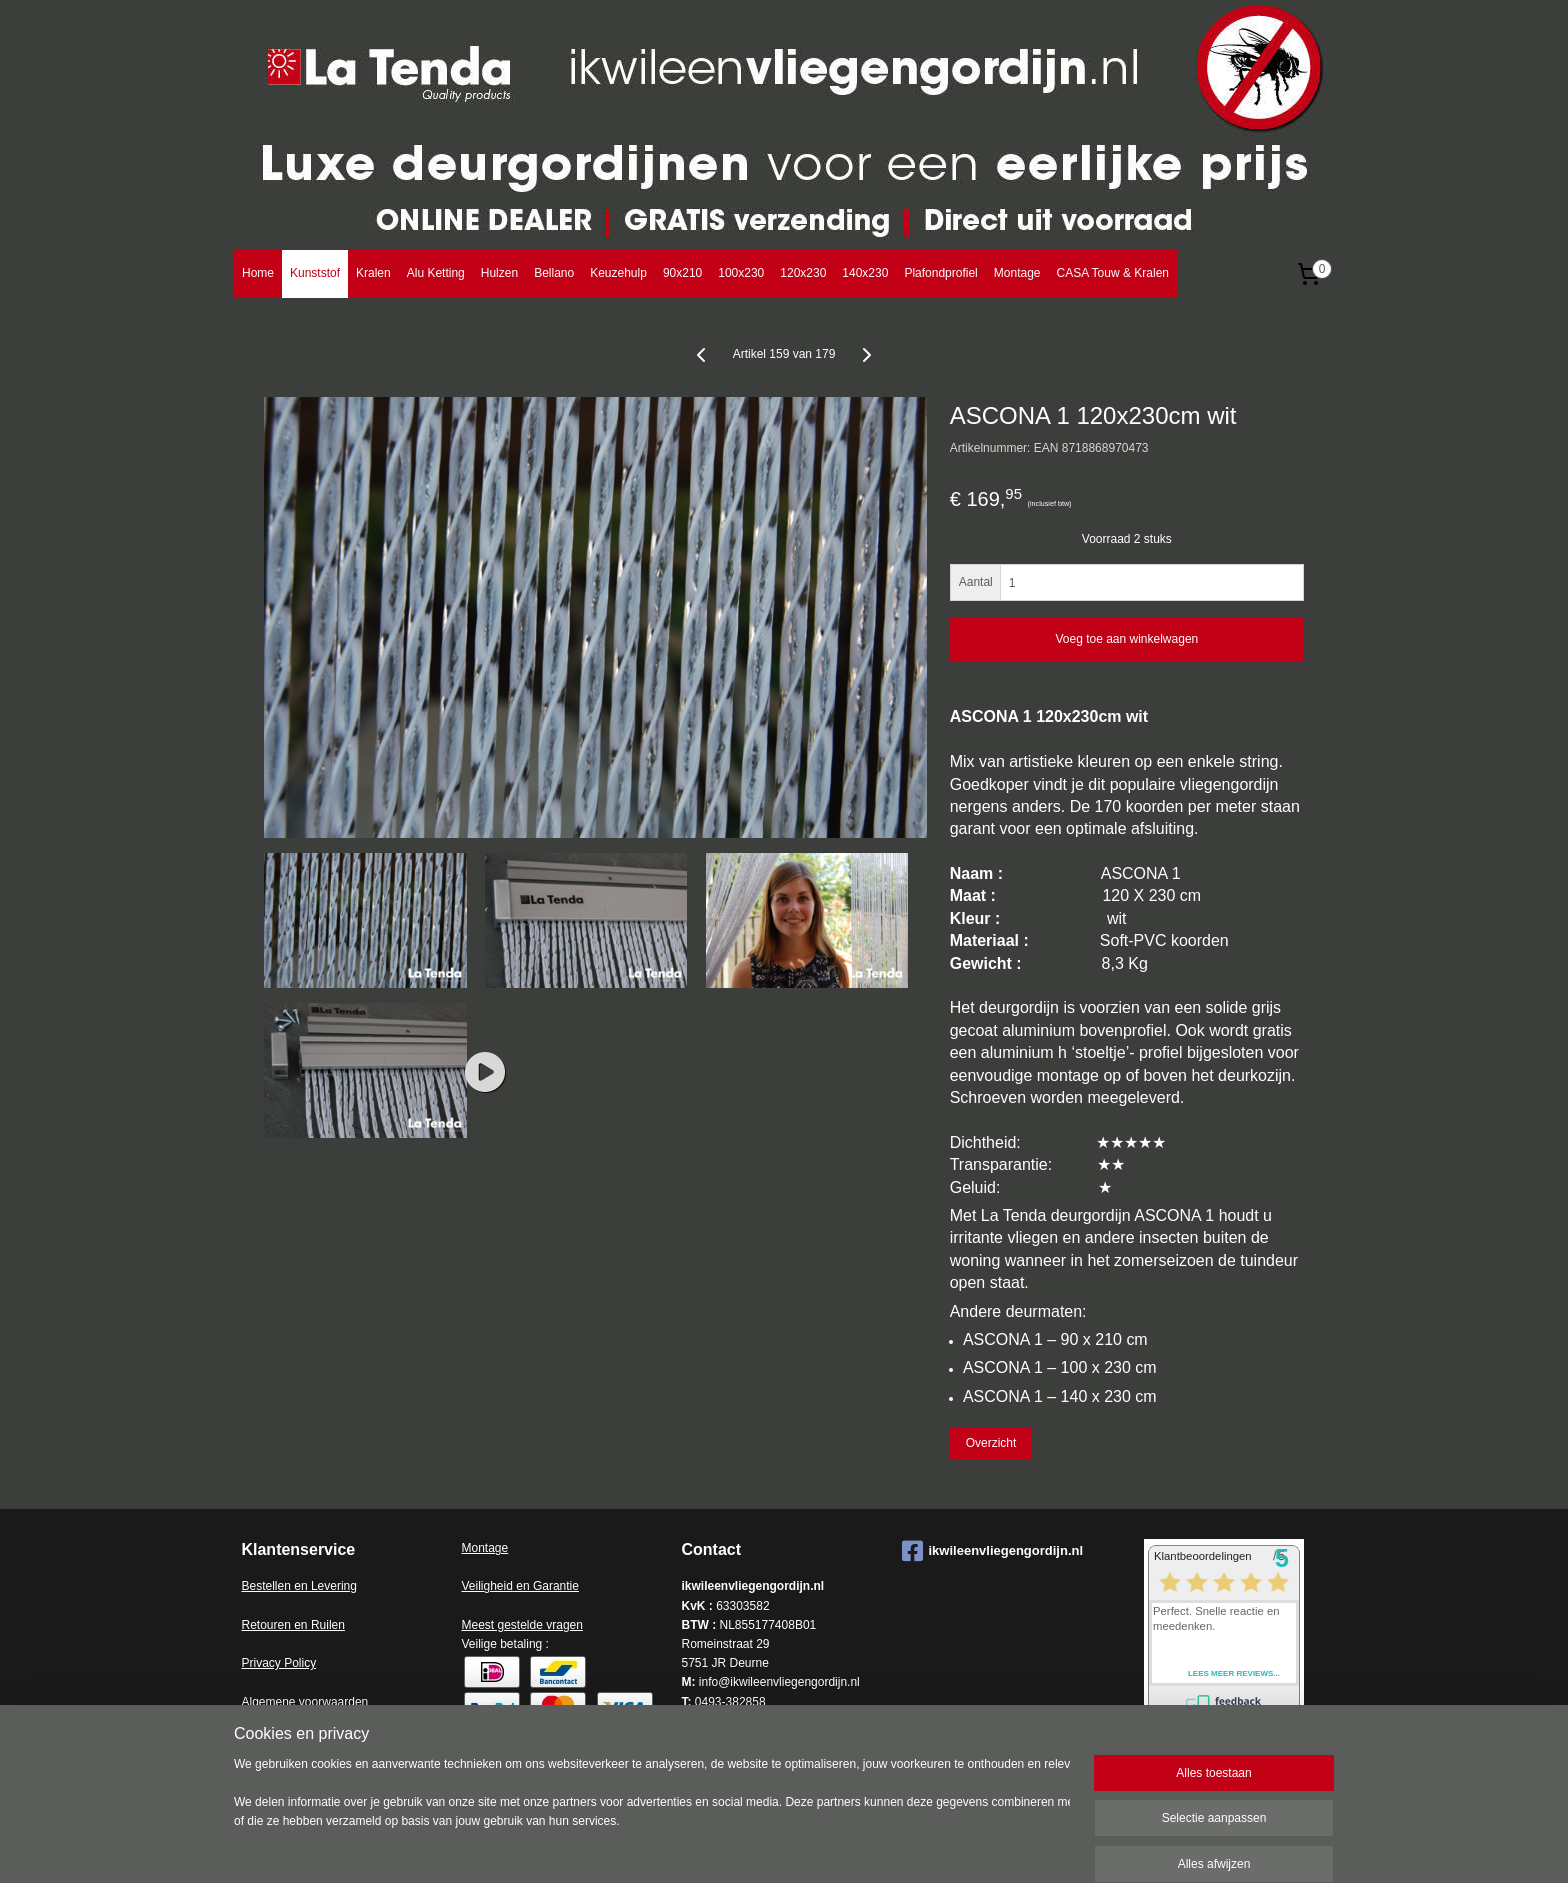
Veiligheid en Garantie (520, 1586)
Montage (1017, 273)
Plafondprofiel (940, 273)
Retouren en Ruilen (293, 1625)
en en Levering (317, 1586)
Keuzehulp (618, 273)
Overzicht (991, 1443)
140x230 (865, 273)
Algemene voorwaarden (305, 1702)
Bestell (260, 1586)
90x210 (682, 273)
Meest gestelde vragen (522, 1625)
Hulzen (499, 273)
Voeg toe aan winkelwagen (1126, 639)
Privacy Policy (279, 1663)
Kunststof (315, 273)
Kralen (373, 273)
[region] (652, 1815)
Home (258, 273)
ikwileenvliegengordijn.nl (993, 1551)
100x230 (741, 273)
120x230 (803, 273)
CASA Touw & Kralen (1112, 273)
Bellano (554, 273)
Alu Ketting (436, 273)
